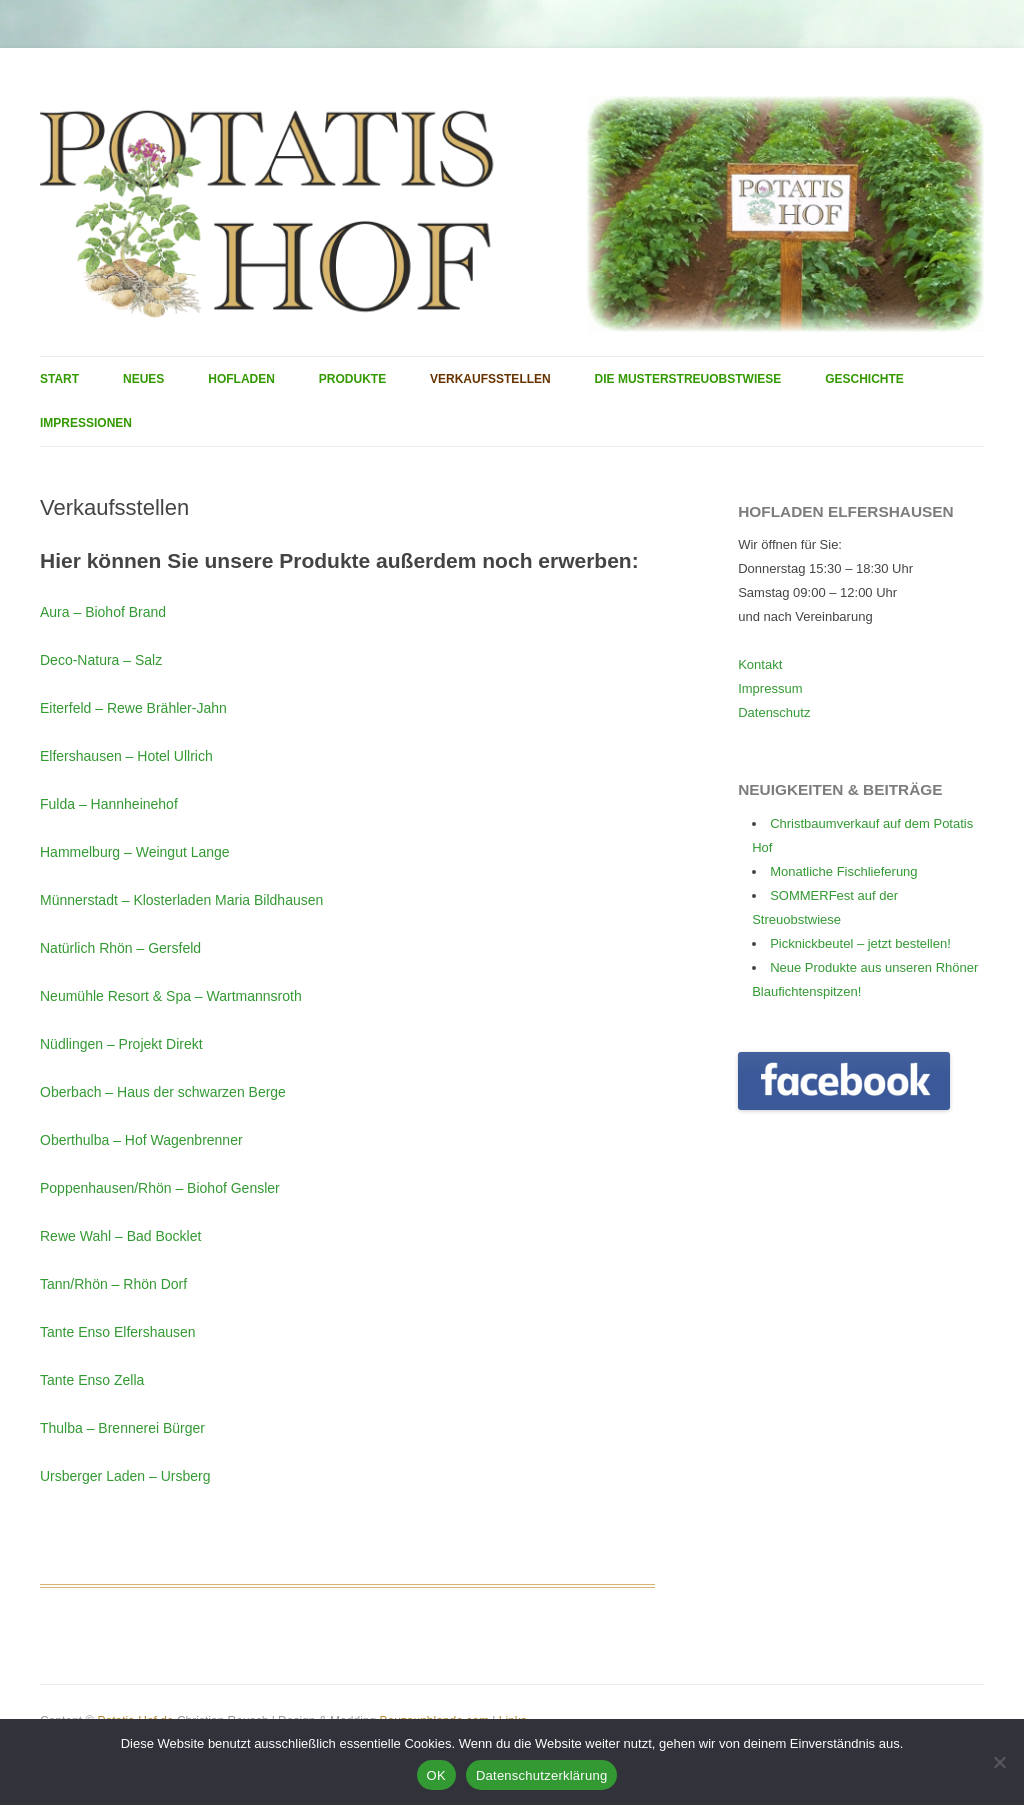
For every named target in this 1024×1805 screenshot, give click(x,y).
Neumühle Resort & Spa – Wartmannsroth (171, 996)
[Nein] (999, 1762)
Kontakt (760, 664)
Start (59, 379)
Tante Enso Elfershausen (118, 1332)
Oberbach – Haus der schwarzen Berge (163, 1092)
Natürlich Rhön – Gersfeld (120, 948)
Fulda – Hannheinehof (109, 804)
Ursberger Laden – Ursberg (125, 1476)
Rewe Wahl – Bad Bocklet (120, 1236)
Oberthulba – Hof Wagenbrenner (141, 1140)
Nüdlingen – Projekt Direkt (121, 1044)
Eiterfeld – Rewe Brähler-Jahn (133, 708)
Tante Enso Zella (92, 1380)
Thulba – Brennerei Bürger (122, 1428)
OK (436, 1775)
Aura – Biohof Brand (103, 612)
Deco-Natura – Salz (101, 660)
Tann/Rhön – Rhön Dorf (113, 1284)
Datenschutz (774, 712)
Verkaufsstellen (490, 379)
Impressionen (86, 423)
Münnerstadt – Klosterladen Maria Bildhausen (181, 900)
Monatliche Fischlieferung (843, 871)
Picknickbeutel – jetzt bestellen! (860, 943)
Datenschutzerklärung (541, 1775)
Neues (143, 379)
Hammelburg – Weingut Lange (135, 852)
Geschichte (864, 379)
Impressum (770, 688)
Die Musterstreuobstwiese (688, 379)
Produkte (352, 379)
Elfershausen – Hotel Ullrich (126, 756)
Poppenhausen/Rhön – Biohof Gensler (160, 1188)
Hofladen (241, 379)
